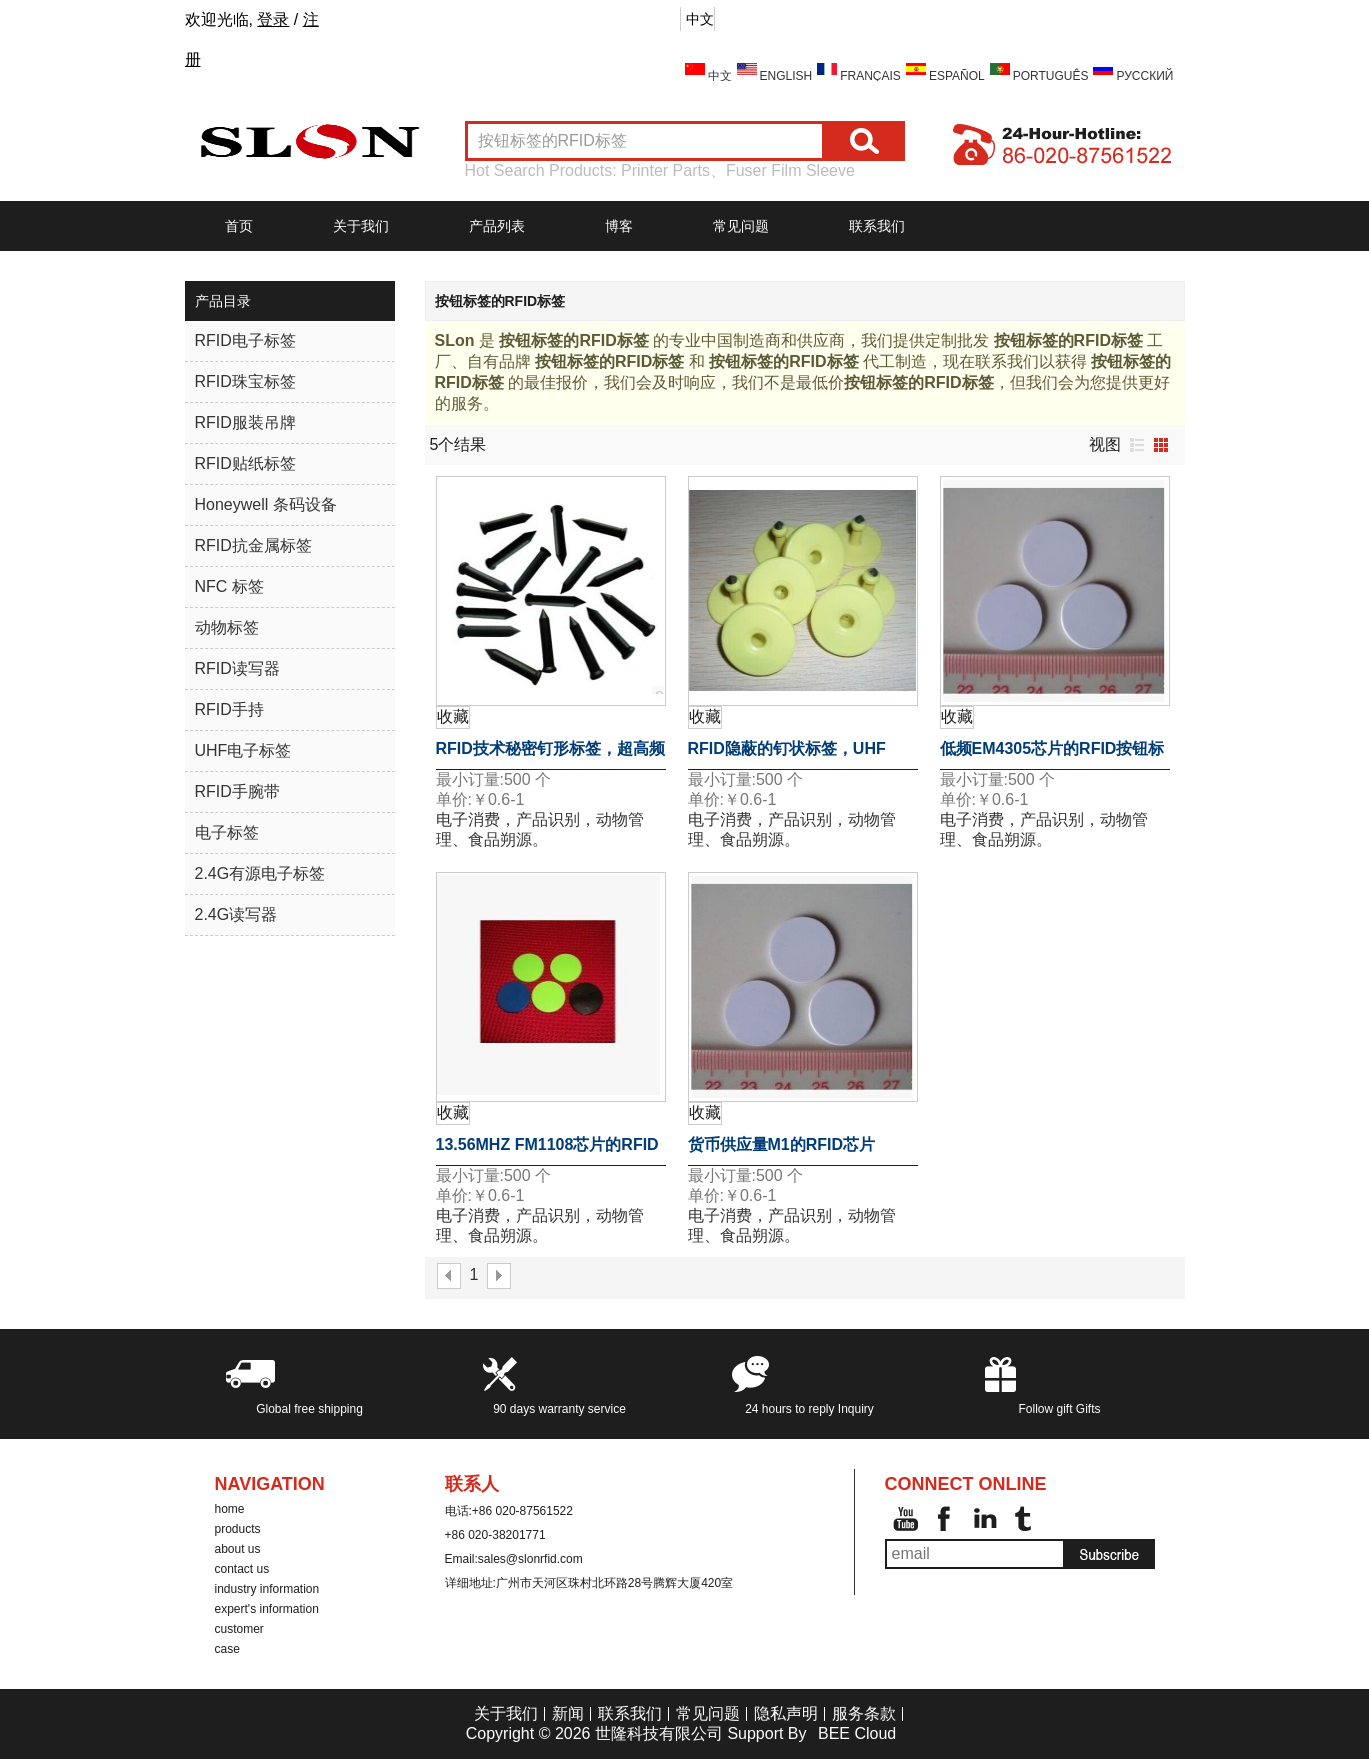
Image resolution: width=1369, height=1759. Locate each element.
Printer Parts (665, 170)
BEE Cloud (857, 1733)
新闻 (568, 1713)
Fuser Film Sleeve (790, 170)
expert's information (267, 1609)
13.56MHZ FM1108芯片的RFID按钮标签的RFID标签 (547, 1151)
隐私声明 (786, 1713)
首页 (239, 226)
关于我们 (361, 226)
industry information (267, 1589)
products (238, 1529)
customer (239, 1629)
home (230, 1509)
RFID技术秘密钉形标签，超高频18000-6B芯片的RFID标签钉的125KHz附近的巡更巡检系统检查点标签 (550, 755)
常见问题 (741, 226)
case (227, 1649)
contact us (242, 1569)
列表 (1137, 445)
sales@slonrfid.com (530, 1559)
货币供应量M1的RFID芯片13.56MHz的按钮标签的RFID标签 (799, 1151)
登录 (273, 19)
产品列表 (497, 226)
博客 (619, 226)
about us (238, 1549)
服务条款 (864, 1713)
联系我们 (877, 226)
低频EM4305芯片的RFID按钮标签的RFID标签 (1052, 755)
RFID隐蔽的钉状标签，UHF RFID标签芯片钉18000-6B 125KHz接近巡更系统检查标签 (797, 755)
